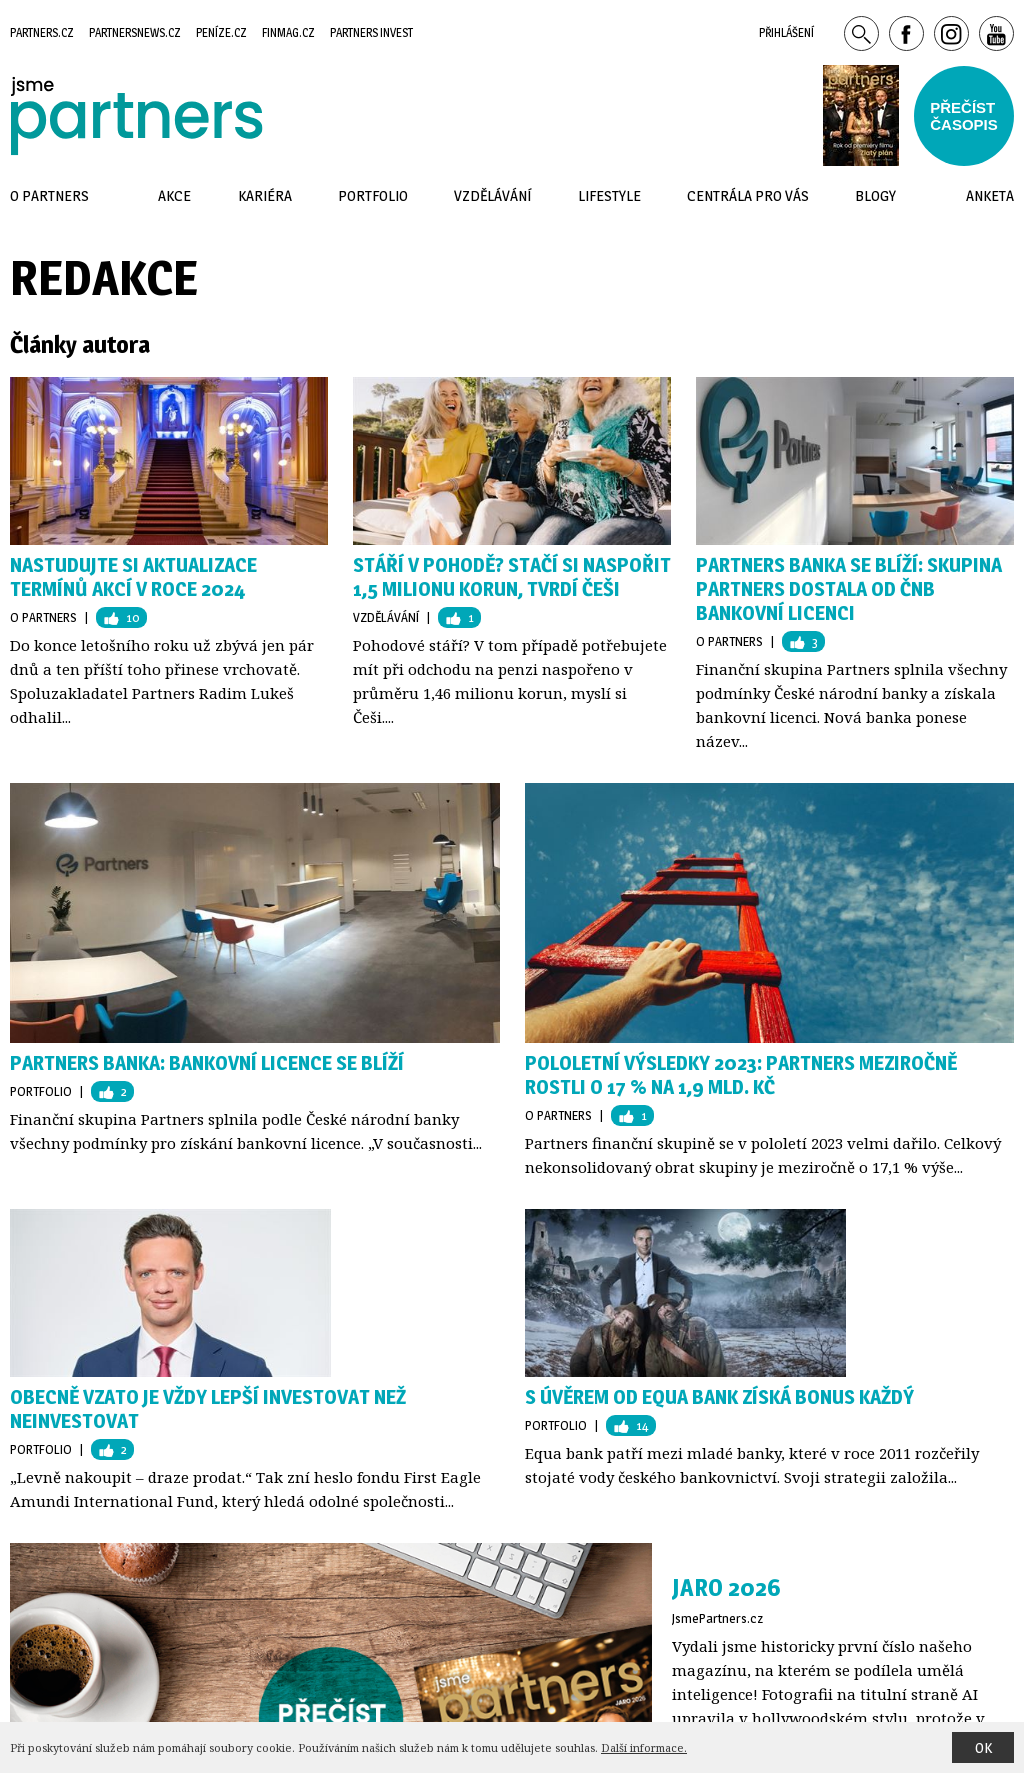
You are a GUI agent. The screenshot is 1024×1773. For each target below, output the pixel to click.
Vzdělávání (386, 617)
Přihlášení (786, 32)
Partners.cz (42, 32)
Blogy (875, 195)
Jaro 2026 (726, 1587)
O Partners (43, 617)
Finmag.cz (288, 32)
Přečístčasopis (964, 116)
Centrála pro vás (748, 195)
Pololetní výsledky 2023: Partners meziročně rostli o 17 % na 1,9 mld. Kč (741, 1075)
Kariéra (265, 195)
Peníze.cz (221, 32)
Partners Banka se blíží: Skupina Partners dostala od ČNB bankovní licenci (849, 589)
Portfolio (41, 1091)
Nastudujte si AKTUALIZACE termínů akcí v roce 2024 (133, 577)
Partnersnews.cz (135, 32)
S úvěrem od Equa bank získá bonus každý (719, 1397)
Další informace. (644, 1747)
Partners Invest (371, 32)
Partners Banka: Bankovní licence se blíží (207, 1063)
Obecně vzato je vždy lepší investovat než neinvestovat (208, 1409)
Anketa (990, 195)
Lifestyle (609, 195)
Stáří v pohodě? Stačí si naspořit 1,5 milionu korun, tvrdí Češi (512, 577)
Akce (174, 195)
